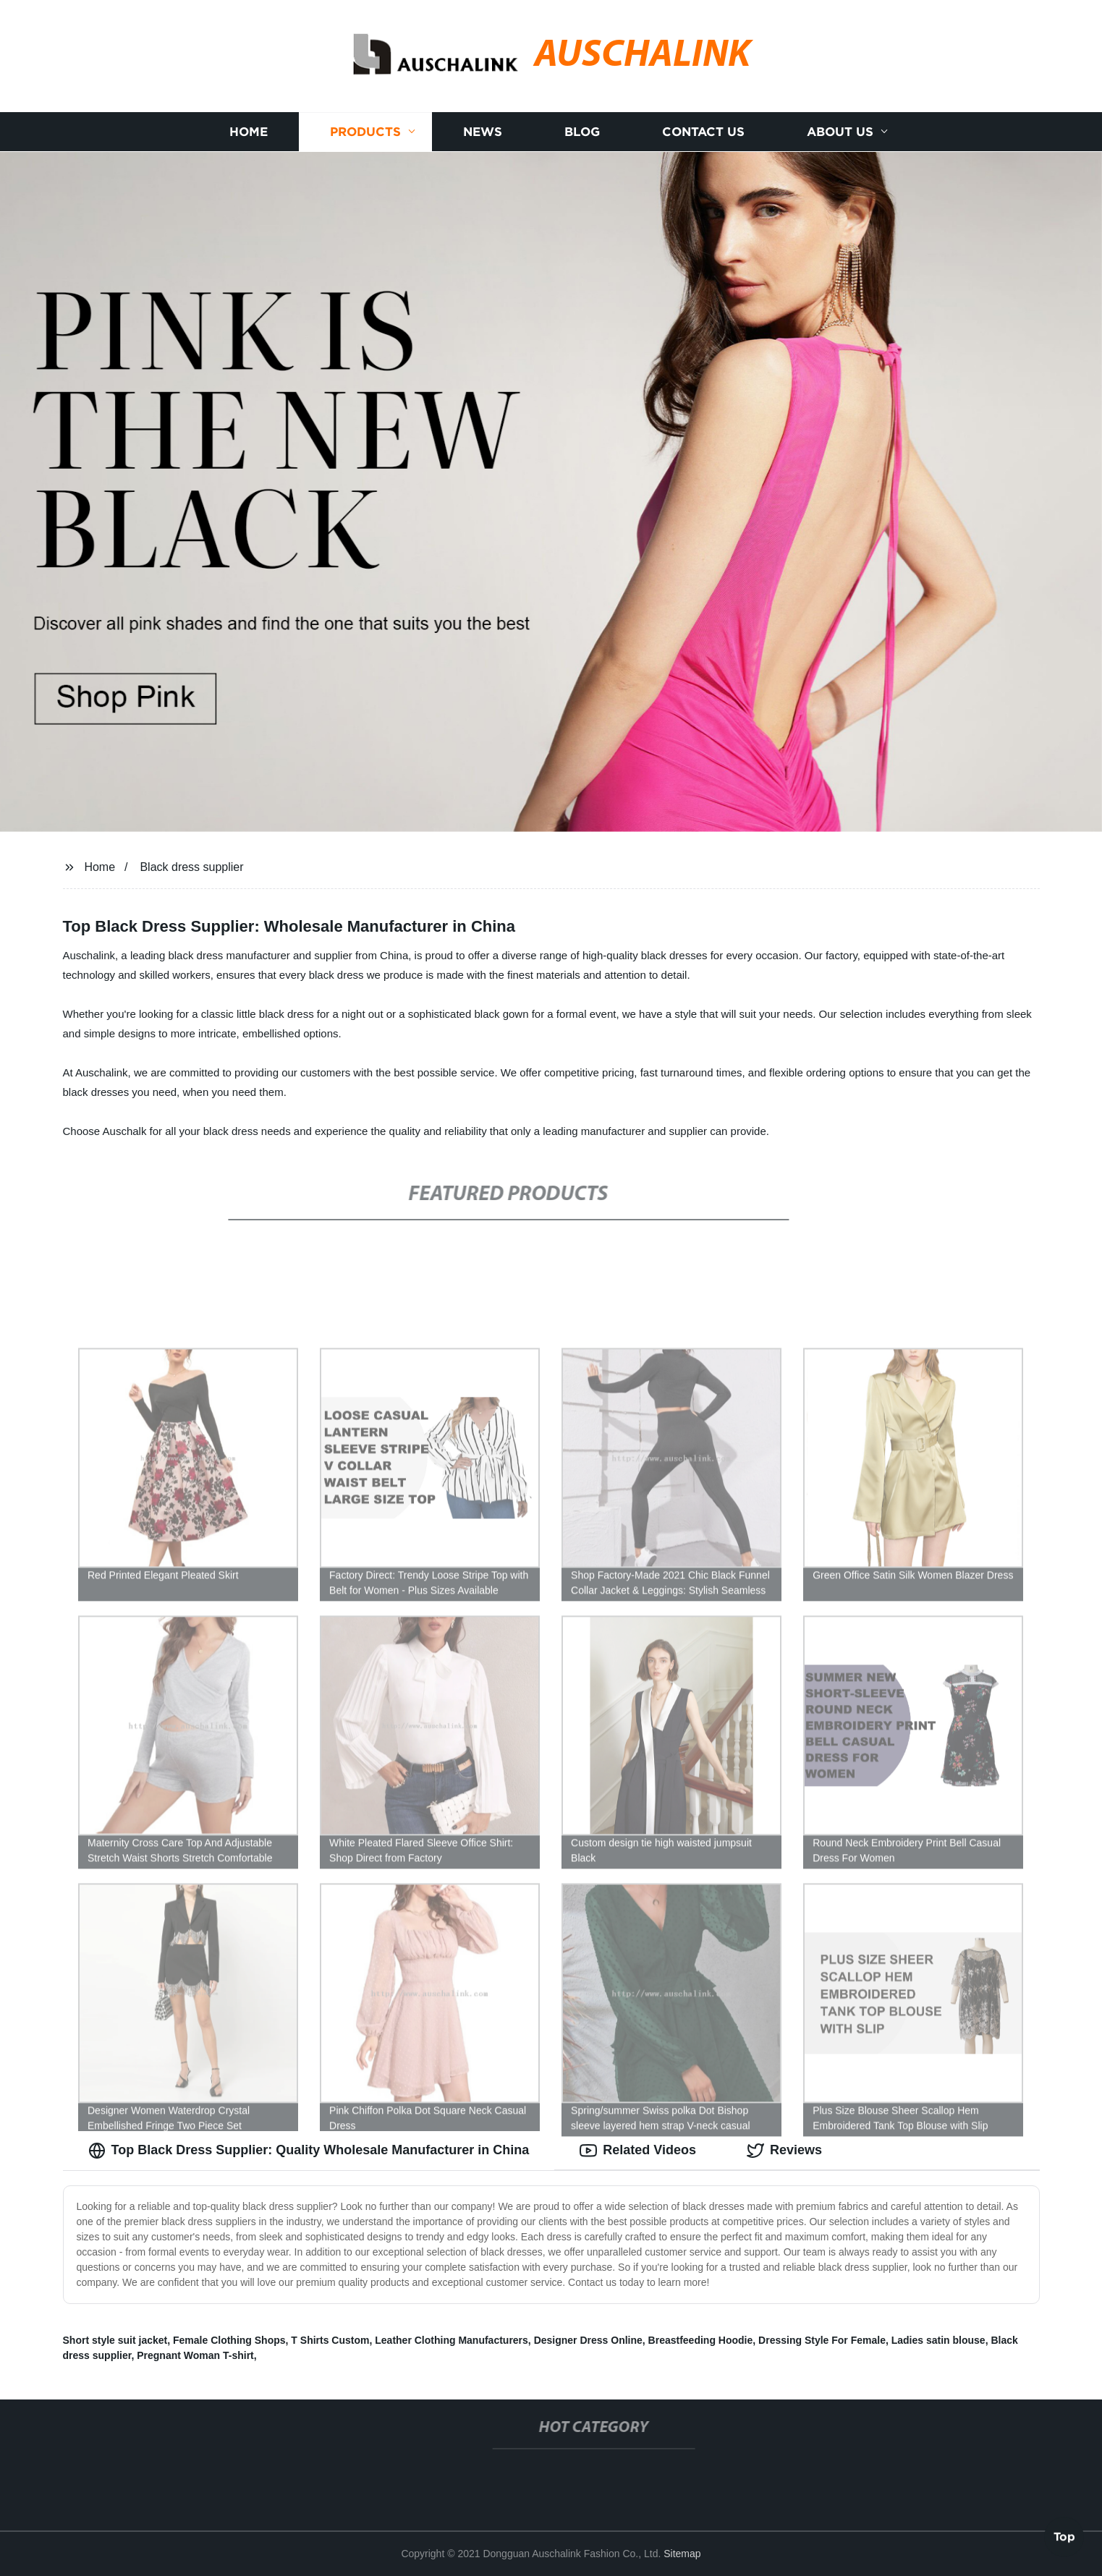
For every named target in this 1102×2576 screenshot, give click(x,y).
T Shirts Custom (330, 2340)
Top (1064, 2537)
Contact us (703, 132)
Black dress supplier (191, 867)
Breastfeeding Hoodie (700, 2340)
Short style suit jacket (115, 2340)
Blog (582, 132)
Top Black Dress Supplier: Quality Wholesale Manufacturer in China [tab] (309, 2150)
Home (248, 132)
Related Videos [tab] (638, 2150)
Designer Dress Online (588, 2340)
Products (365, 132)
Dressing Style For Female (822, 2340)
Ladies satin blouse (938, 2340)
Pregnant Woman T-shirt (195, 2355)
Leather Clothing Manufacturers (451, 2340)
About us (840, 132)
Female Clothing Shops (229, 2340)
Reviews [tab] (784, 2150)
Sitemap (682, 2553)
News (482, 132)
